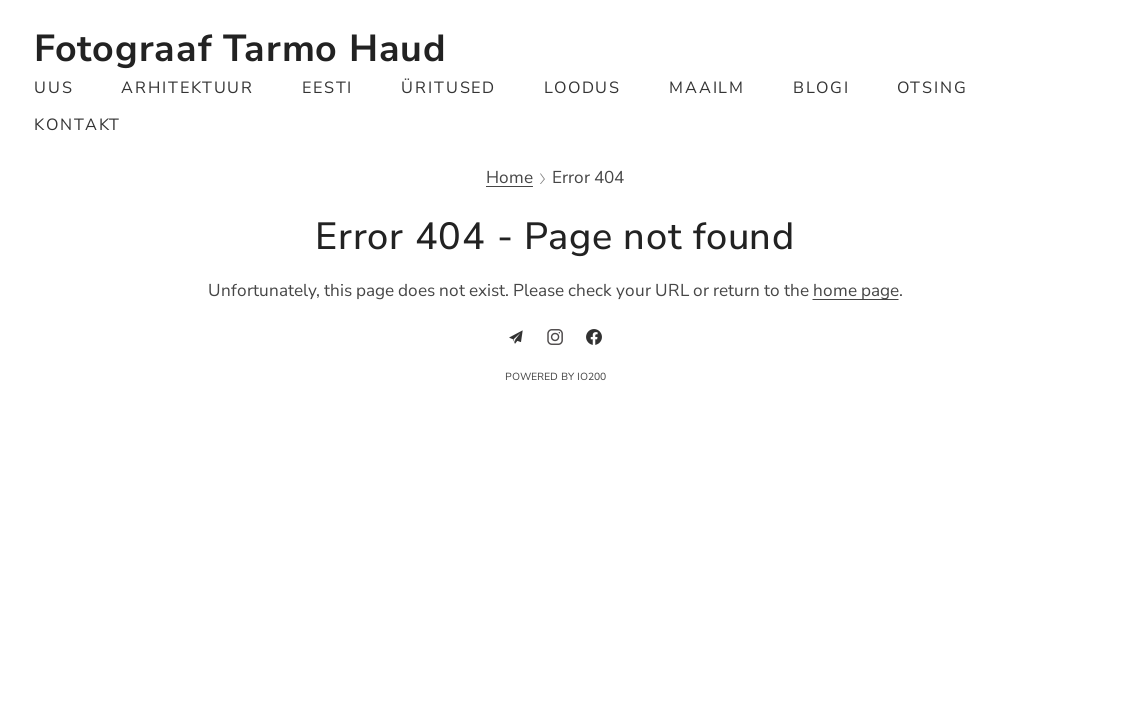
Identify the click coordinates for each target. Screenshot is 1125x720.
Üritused (449, 88)
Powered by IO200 (555, 377)
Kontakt (78, 125)
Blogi (821, 88)
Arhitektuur (187, 88)
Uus (54, 88)
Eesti (328, 88)
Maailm (707, 88)
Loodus (583, 88)
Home (509, 178)
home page (856, 290)
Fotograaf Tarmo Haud (240, 48)
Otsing (932, 88)
